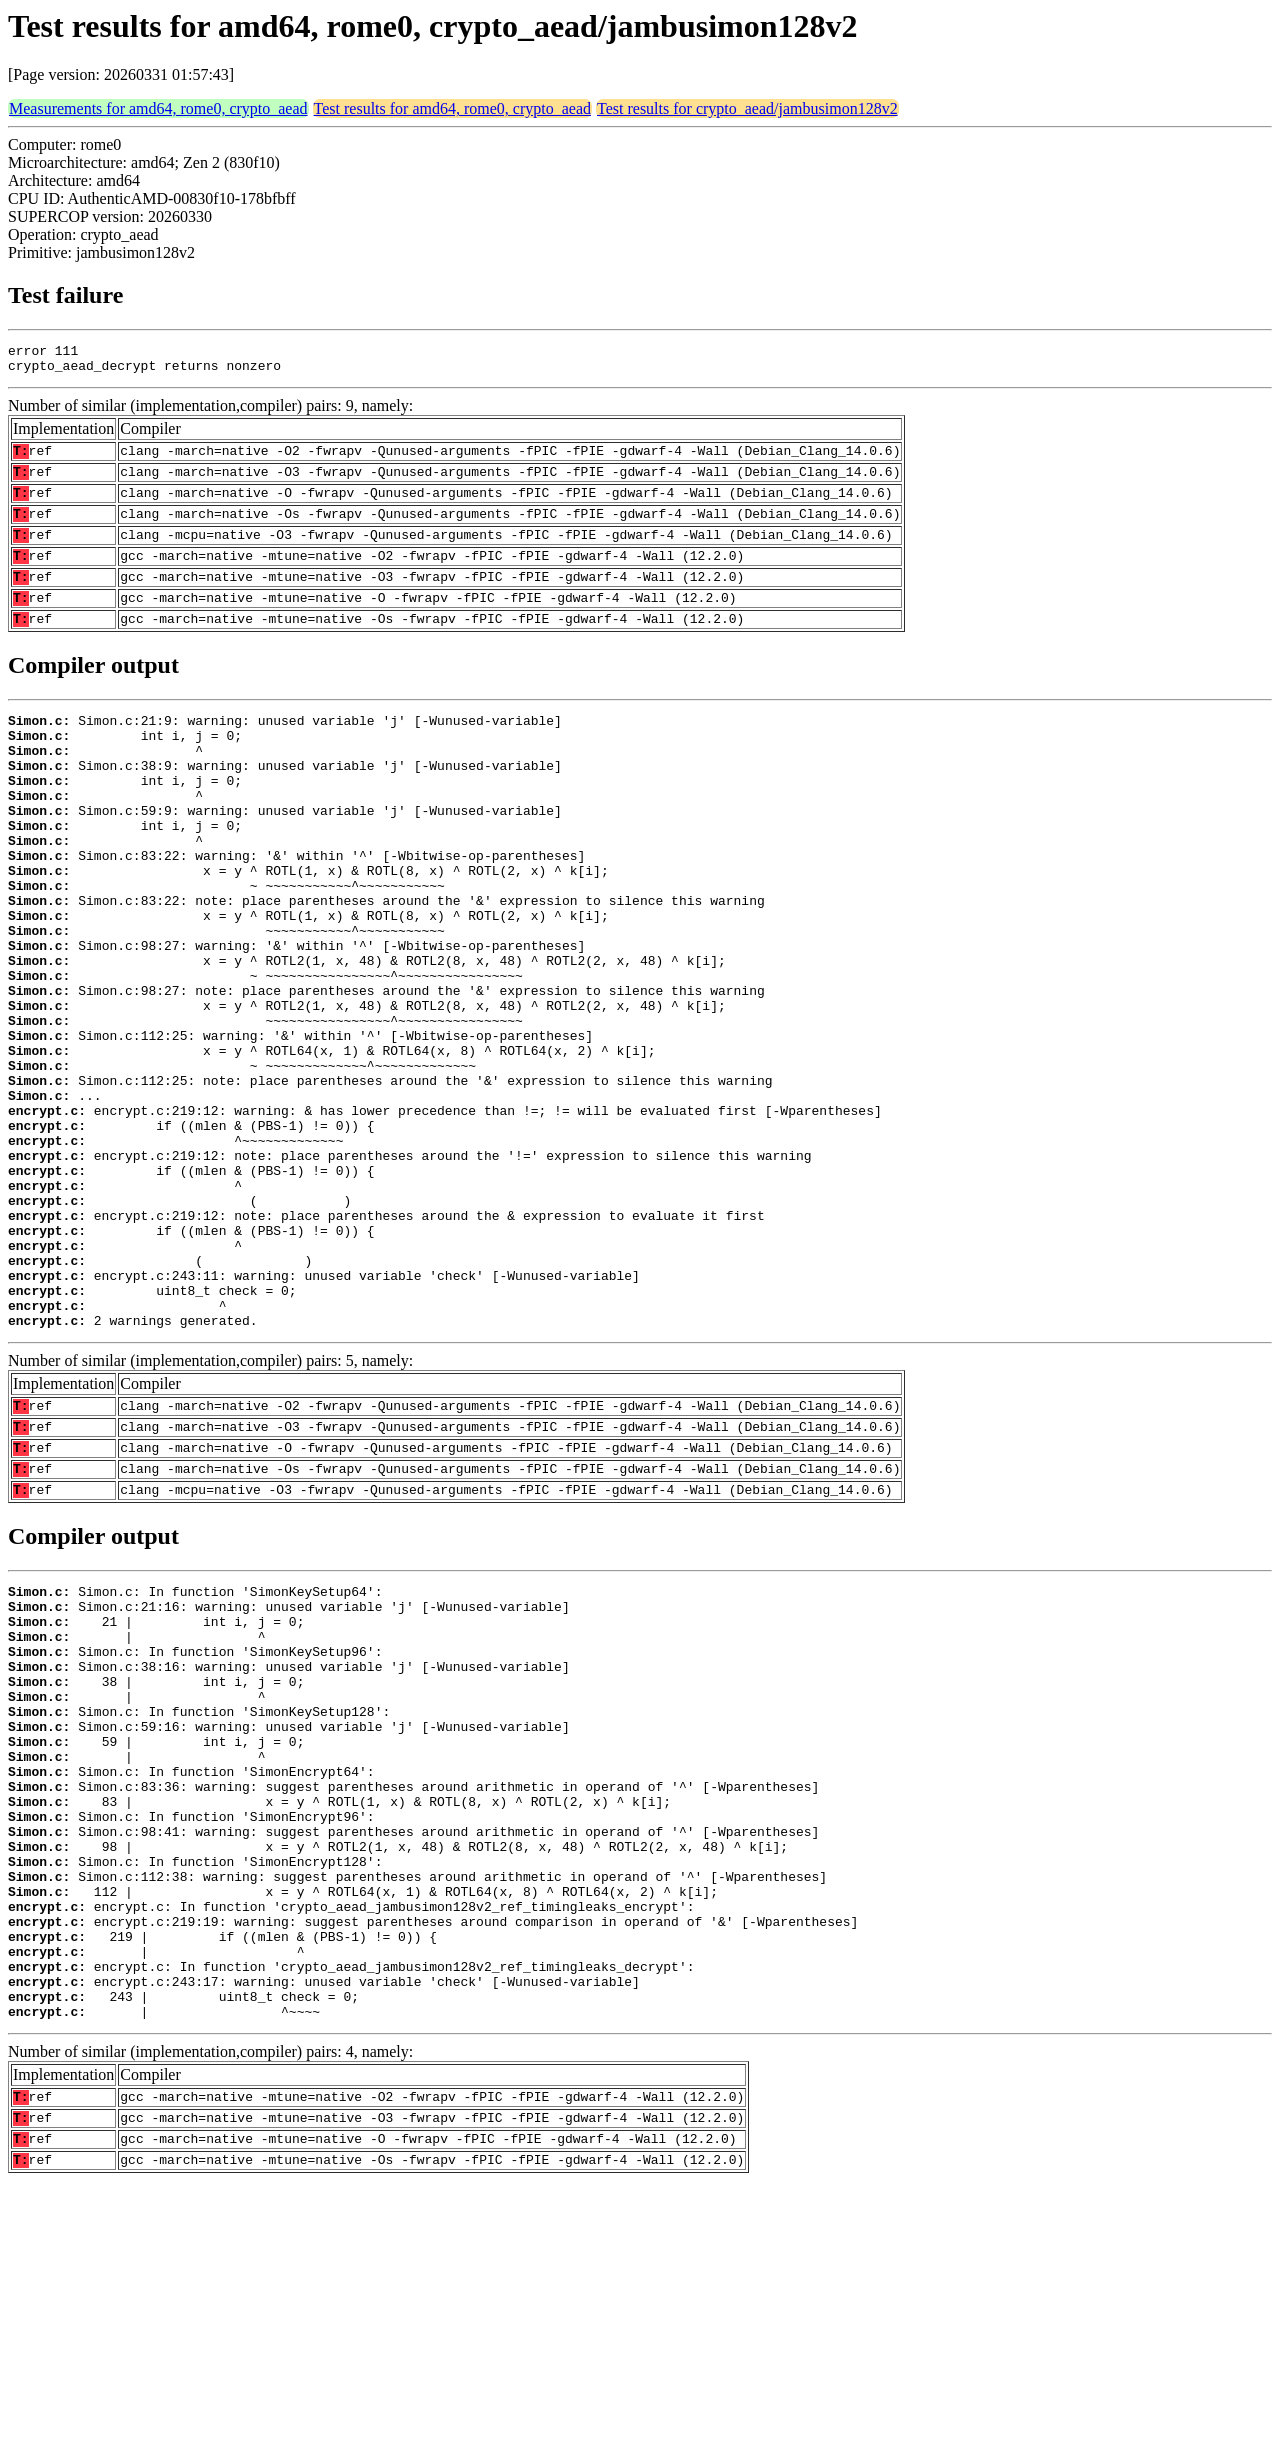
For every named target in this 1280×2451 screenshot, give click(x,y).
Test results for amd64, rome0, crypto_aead (452, 108)
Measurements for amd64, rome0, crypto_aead (158, 108)
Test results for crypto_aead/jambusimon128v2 (747, 108)
